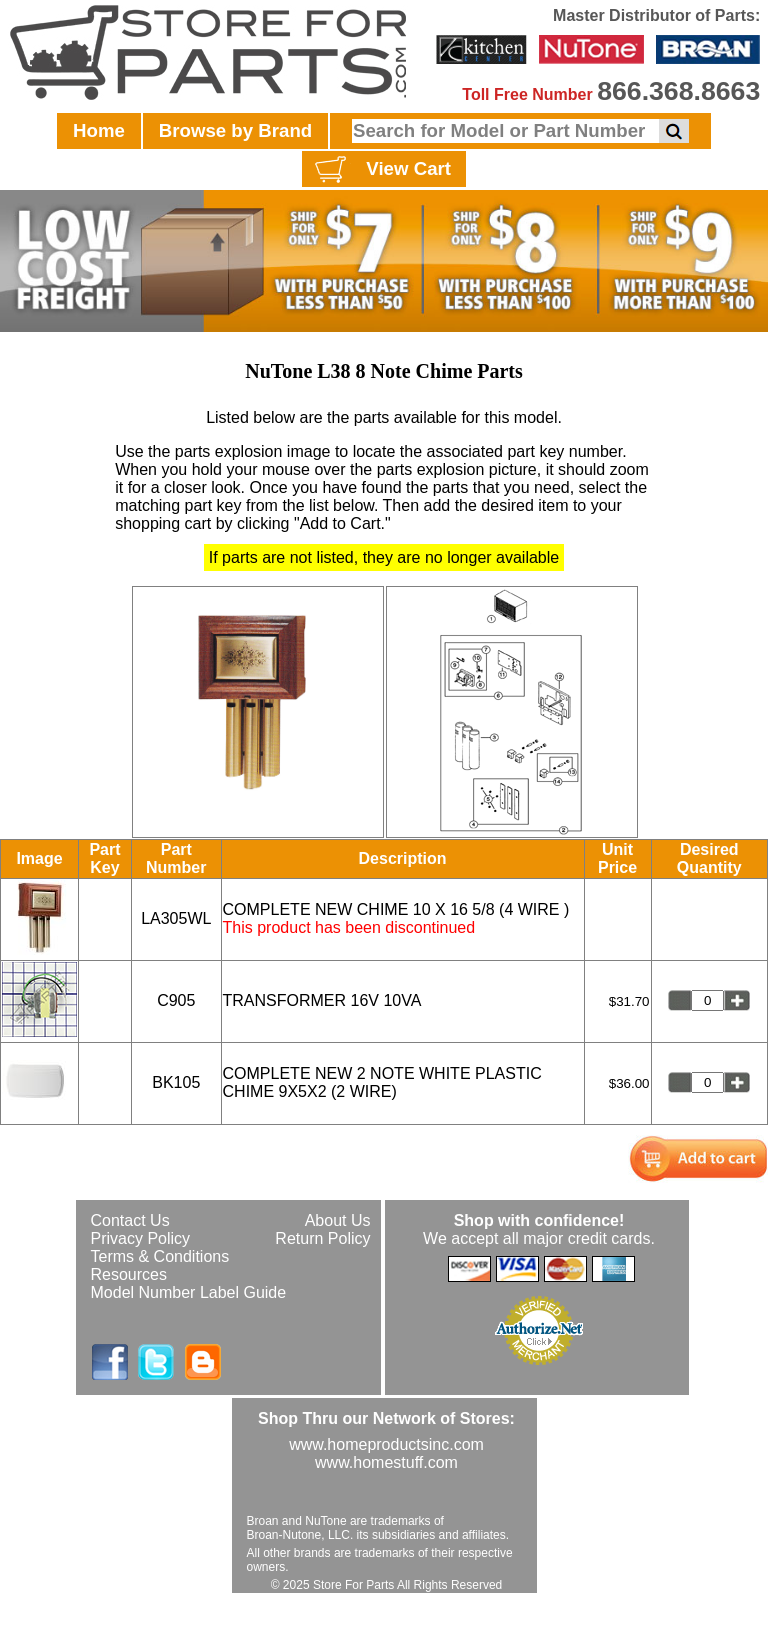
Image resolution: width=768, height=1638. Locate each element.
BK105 (176, 1082)
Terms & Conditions (160, 1256)
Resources (129, 1274)
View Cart (380, 170)
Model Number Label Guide (189, 1292)
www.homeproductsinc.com (386, 1444)
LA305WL (176, 918)
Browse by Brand (235, 130)
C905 (176, 1000)
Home (99, 130)
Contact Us (130, 1220)
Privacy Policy (141, 1238)
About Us (338, 1220)
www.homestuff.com (386, 1462)
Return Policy (322, 1238)
